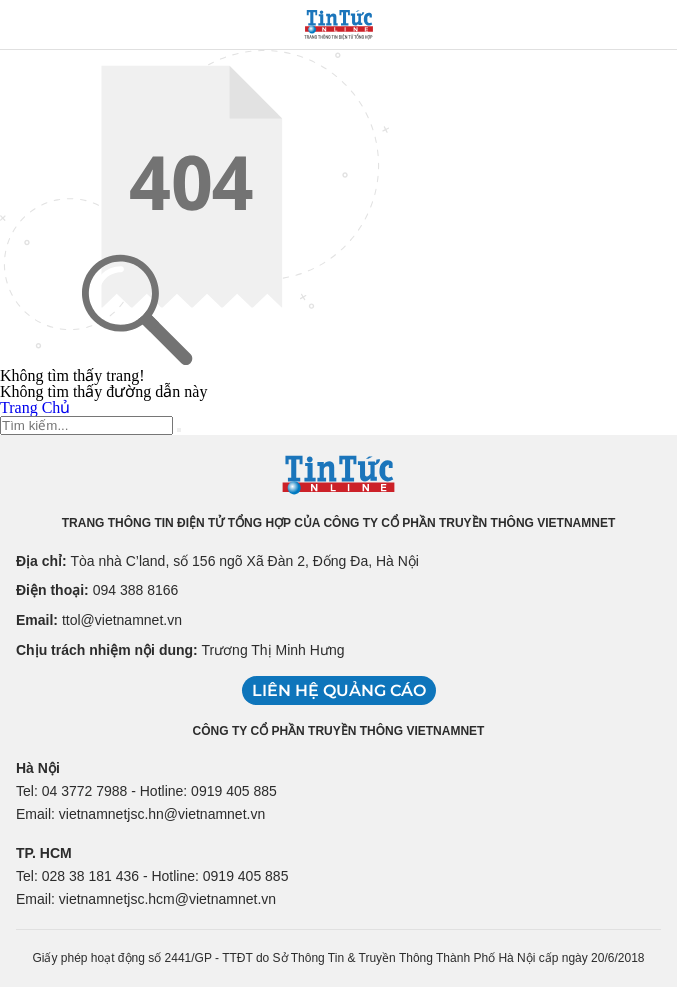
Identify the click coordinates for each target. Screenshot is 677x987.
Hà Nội (38, 768)
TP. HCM (44, 853)
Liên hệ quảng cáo (339, 690)
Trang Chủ (35, 407)
